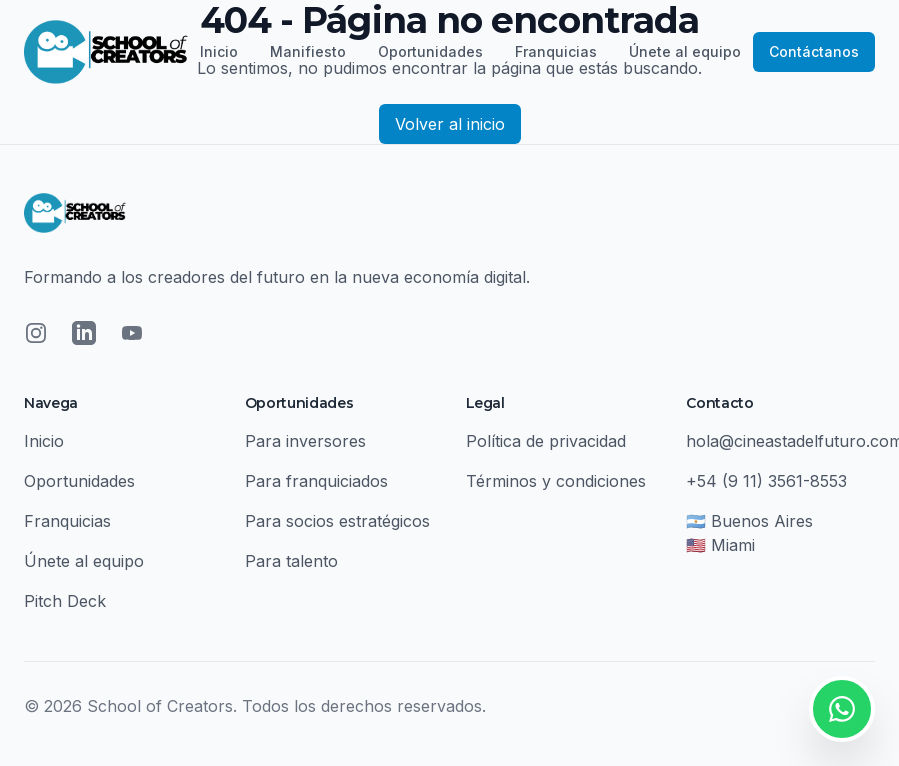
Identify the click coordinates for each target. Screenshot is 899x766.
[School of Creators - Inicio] (106, 52)
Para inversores (305, 441)
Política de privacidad (546, 441)
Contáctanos (814, 51)
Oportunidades (430, 51)
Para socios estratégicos (337, 521)
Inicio (219, 51)
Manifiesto (308, 51)
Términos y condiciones (556, 481)
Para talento (291, 561)
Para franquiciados (316, 481)
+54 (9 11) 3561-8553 (766, 481)
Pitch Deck (65, 601)
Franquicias (556, 51)
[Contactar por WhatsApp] (842, 709)
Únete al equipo (685, 51)
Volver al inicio (450, 124)
